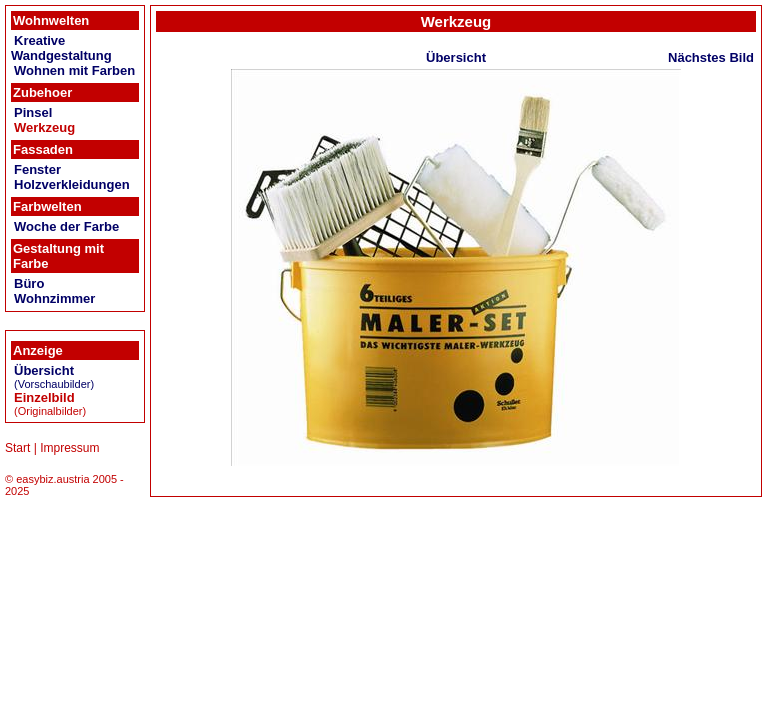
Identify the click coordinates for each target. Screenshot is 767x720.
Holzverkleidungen (72, 184)
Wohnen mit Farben (74, 70)
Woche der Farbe (66, 226)
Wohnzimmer (54, 298)
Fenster (37, 169)
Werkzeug (44, 127)
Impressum (69, 448)
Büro (29, 283)
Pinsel (33, 112)
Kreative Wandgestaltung (61, 48)
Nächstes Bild (711, 57)
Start (17, 448)
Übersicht (44, 370)
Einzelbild (44, 397)
